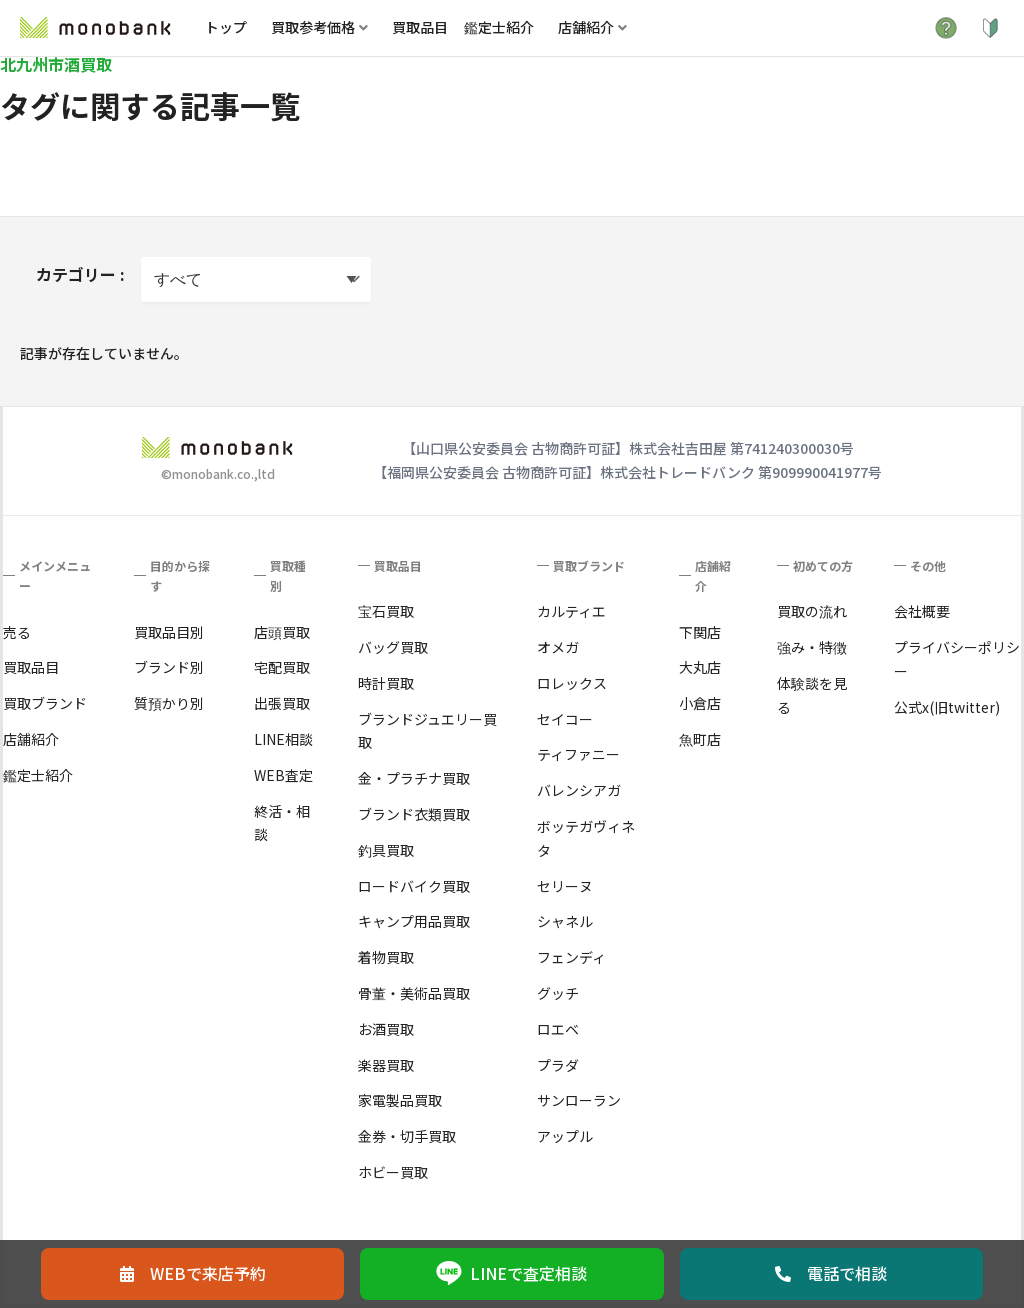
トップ (226, 27)
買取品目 (420, 27)
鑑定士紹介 (499, 27)
